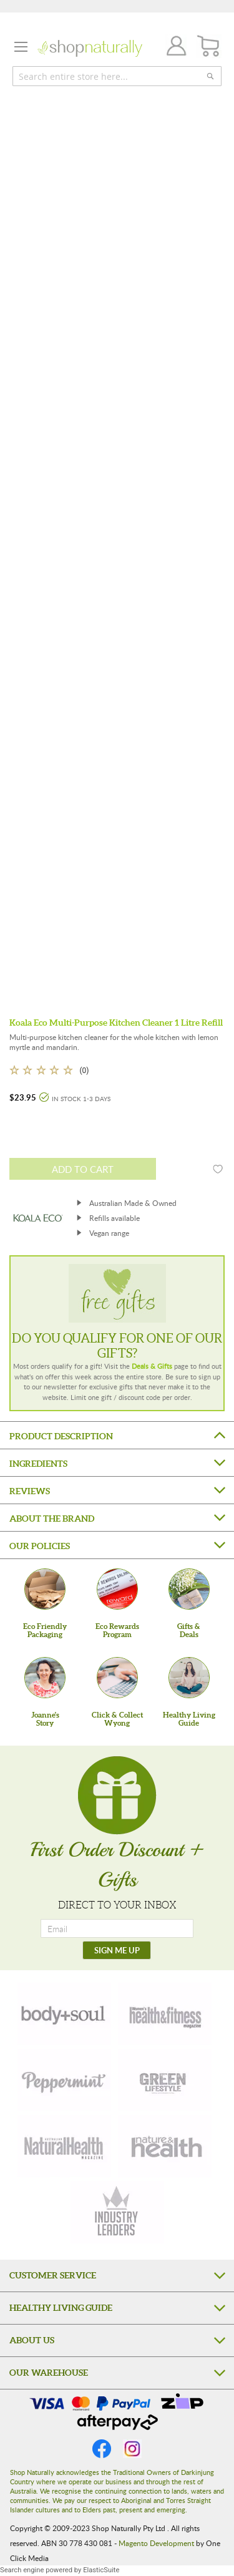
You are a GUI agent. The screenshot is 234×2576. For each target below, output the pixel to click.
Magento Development (156, 2543)
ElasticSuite (101, 2570)
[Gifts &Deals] (189, 1589)
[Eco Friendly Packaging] (45, 1589)
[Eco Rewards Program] (117, 1589)
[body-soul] (64, 2014)
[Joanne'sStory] (45, 1678)
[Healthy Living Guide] (189, 1678)
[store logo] (89, 48)
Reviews (29, 1491)
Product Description (61, 1436)
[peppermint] (64, 2080)
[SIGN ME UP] (116, 1950)
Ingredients (38, 1464)
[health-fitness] (165, 2014)
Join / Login (173, 47)
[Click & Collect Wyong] (117, 1678)
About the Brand (51, 1519)
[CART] (209, 46)
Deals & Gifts (152, 1366)
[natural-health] (64, 2146)
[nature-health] (165, 2146)
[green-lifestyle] (165, 2080)
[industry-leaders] (117, 2212)
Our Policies (39, 1546)
